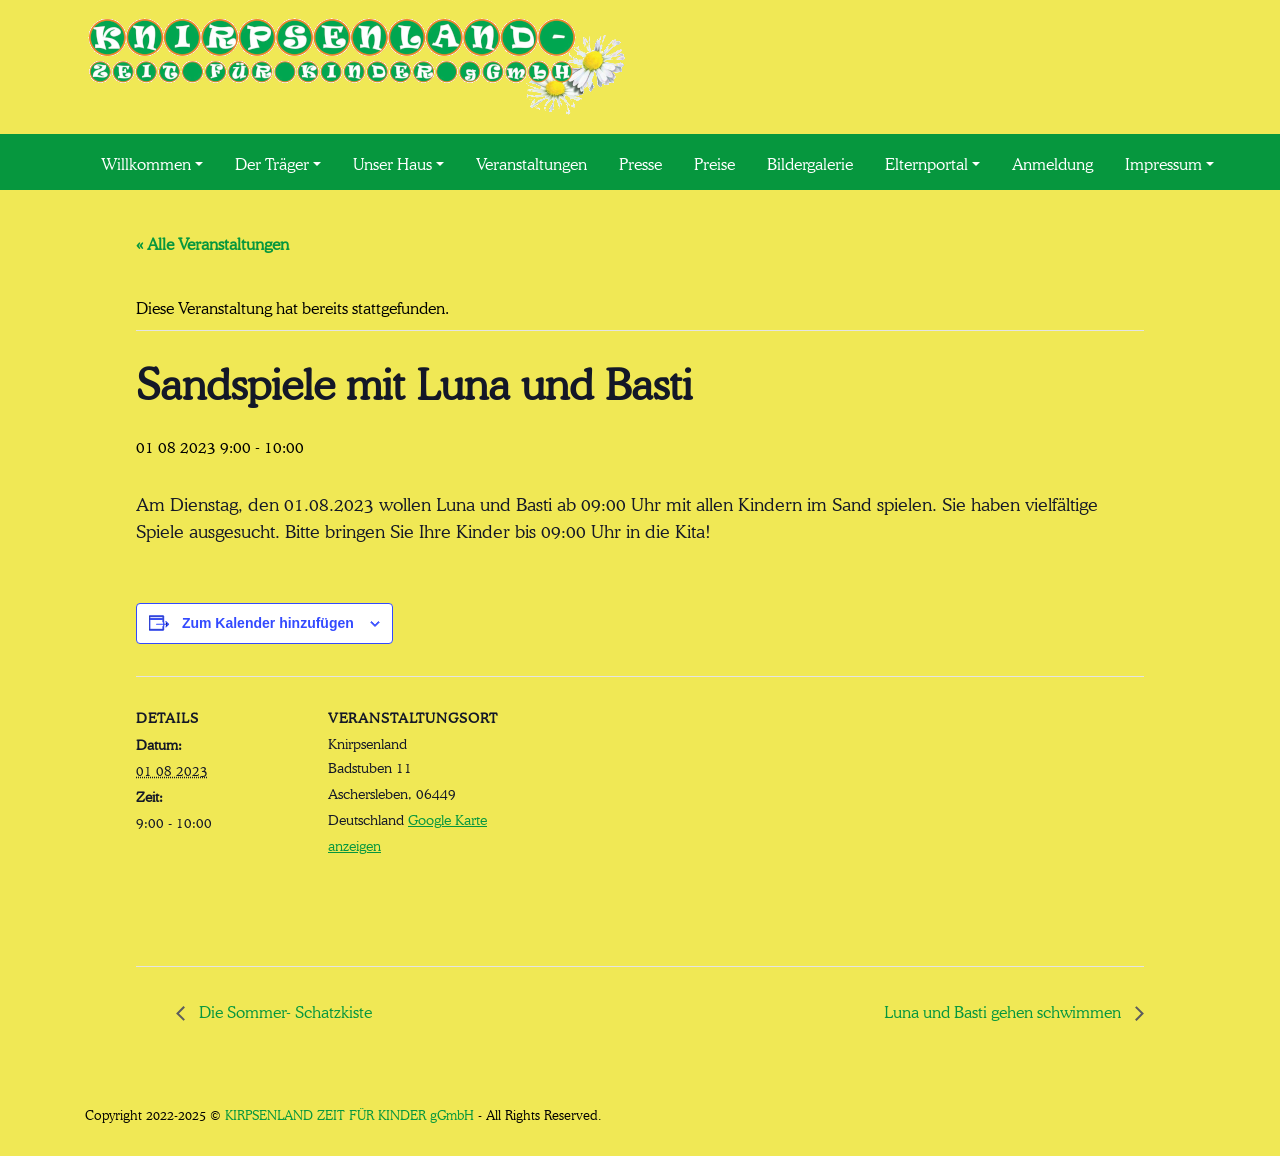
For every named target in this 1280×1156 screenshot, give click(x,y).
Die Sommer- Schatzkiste (283, 1010)
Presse (640, 162)
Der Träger (272, 162)
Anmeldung (1052, 162)
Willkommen (146, 162)
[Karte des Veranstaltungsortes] (625, 814)
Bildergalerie (810, 162)
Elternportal (926, 162)
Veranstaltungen (531, 162)
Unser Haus (392, 162)
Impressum (1163, 162)
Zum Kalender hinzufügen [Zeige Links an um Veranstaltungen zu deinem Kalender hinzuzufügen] (268, 623)
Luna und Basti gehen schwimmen (1004, 1010)
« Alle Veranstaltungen (212, 242)
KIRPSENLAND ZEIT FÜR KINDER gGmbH (349, 1113)
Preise (714, 162)
